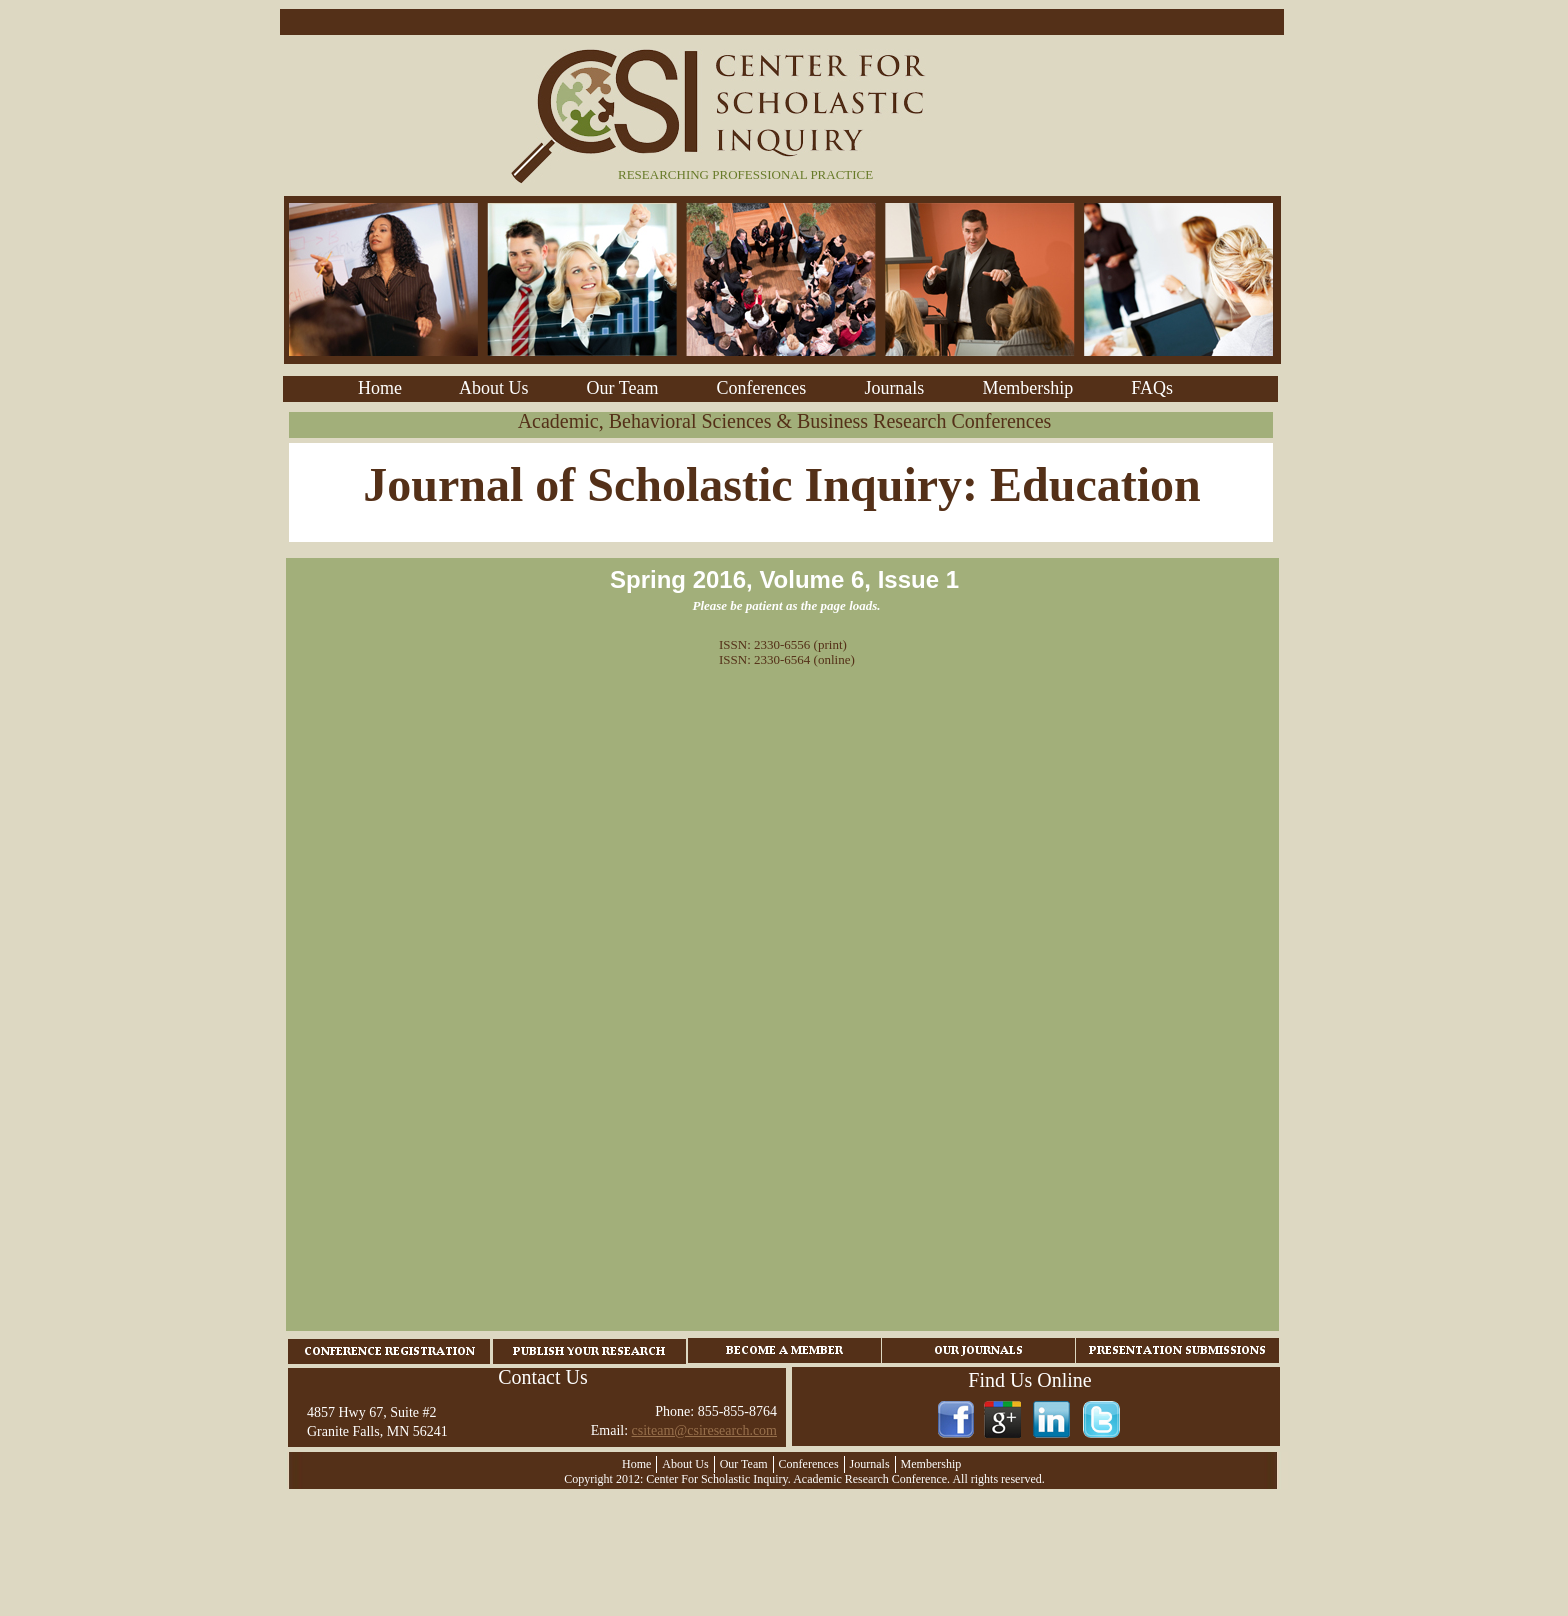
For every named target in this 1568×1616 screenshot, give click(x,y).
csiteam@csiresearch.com (704, 1430)
